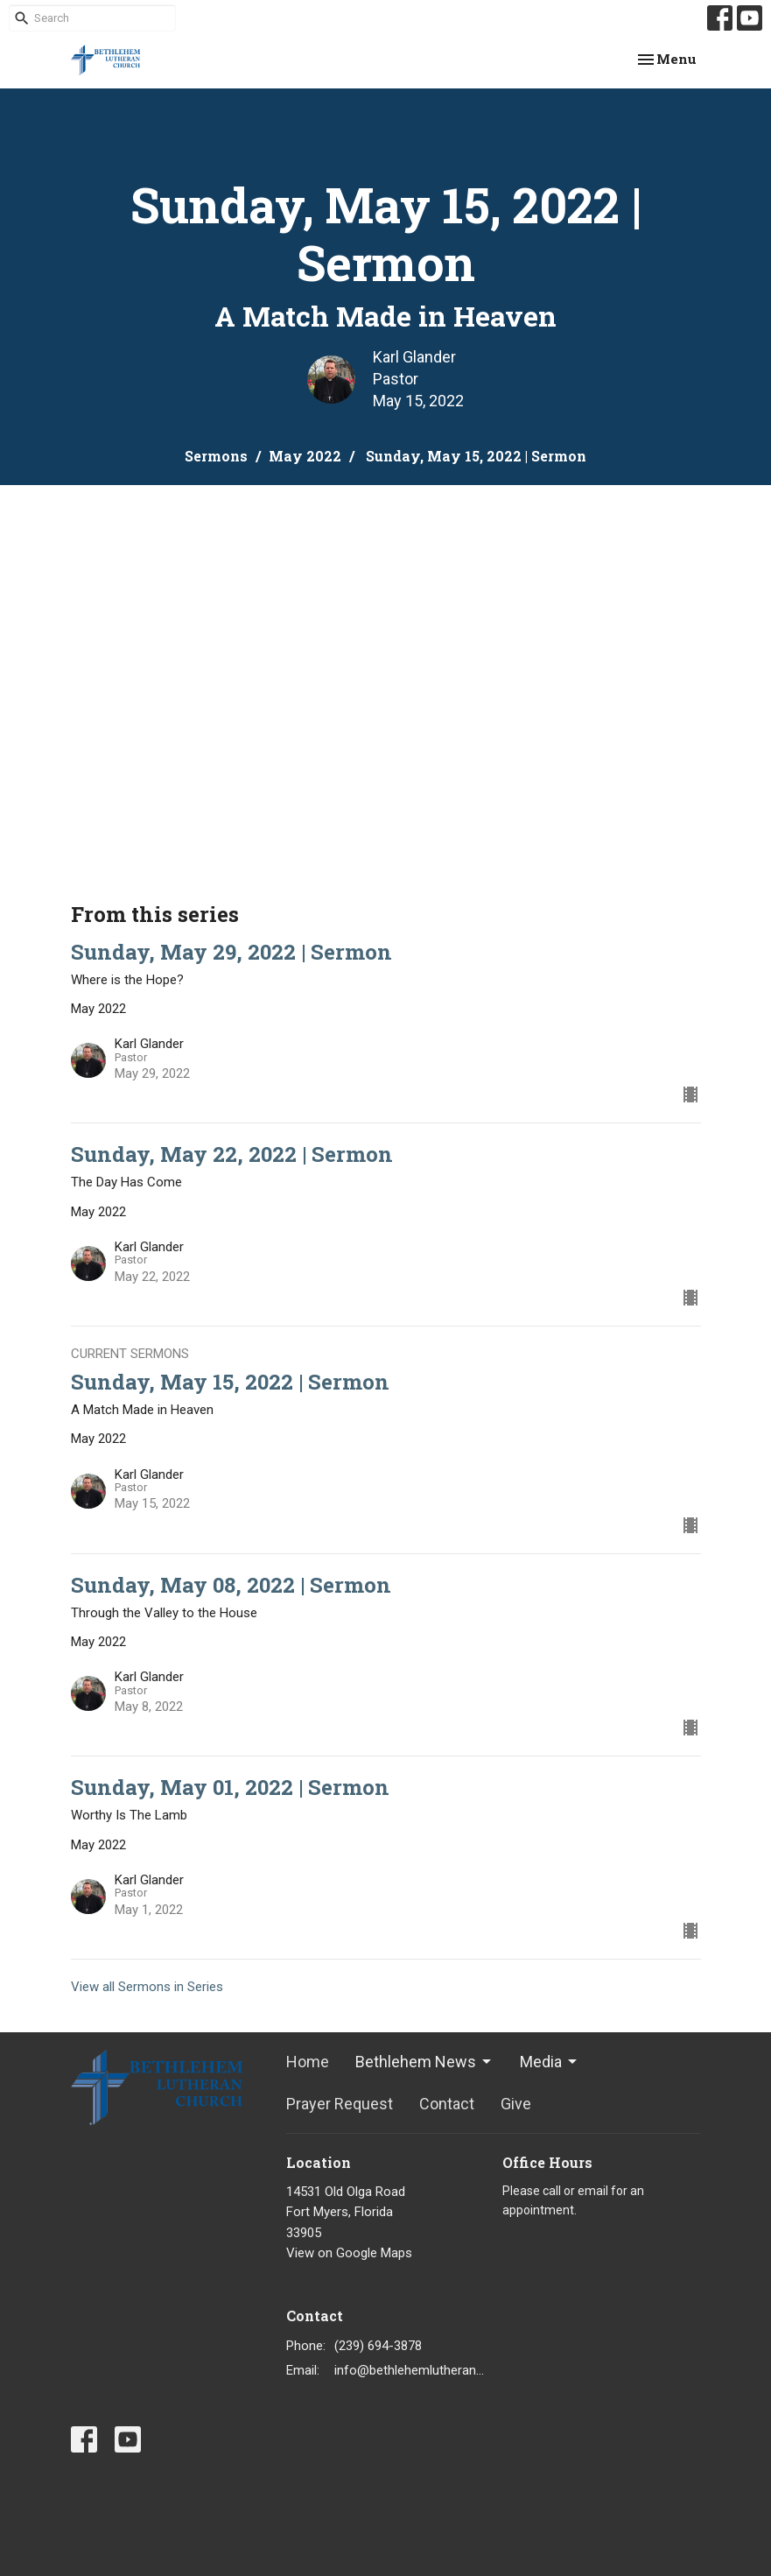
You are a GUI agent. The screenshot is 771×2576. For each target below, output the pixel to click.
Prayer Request (339, 2103)
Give (516, 2103)
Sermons (216, 456)
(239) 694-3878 (378, 2346)
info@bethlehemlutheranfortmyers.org (409, 2370)
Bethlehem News (424, 2061)
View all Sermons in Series (147, 1987)
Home (307, 2061)
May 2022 (305, 456)
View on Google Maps (349, 2253)
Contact (446, 2103)
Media (549, 2061)
